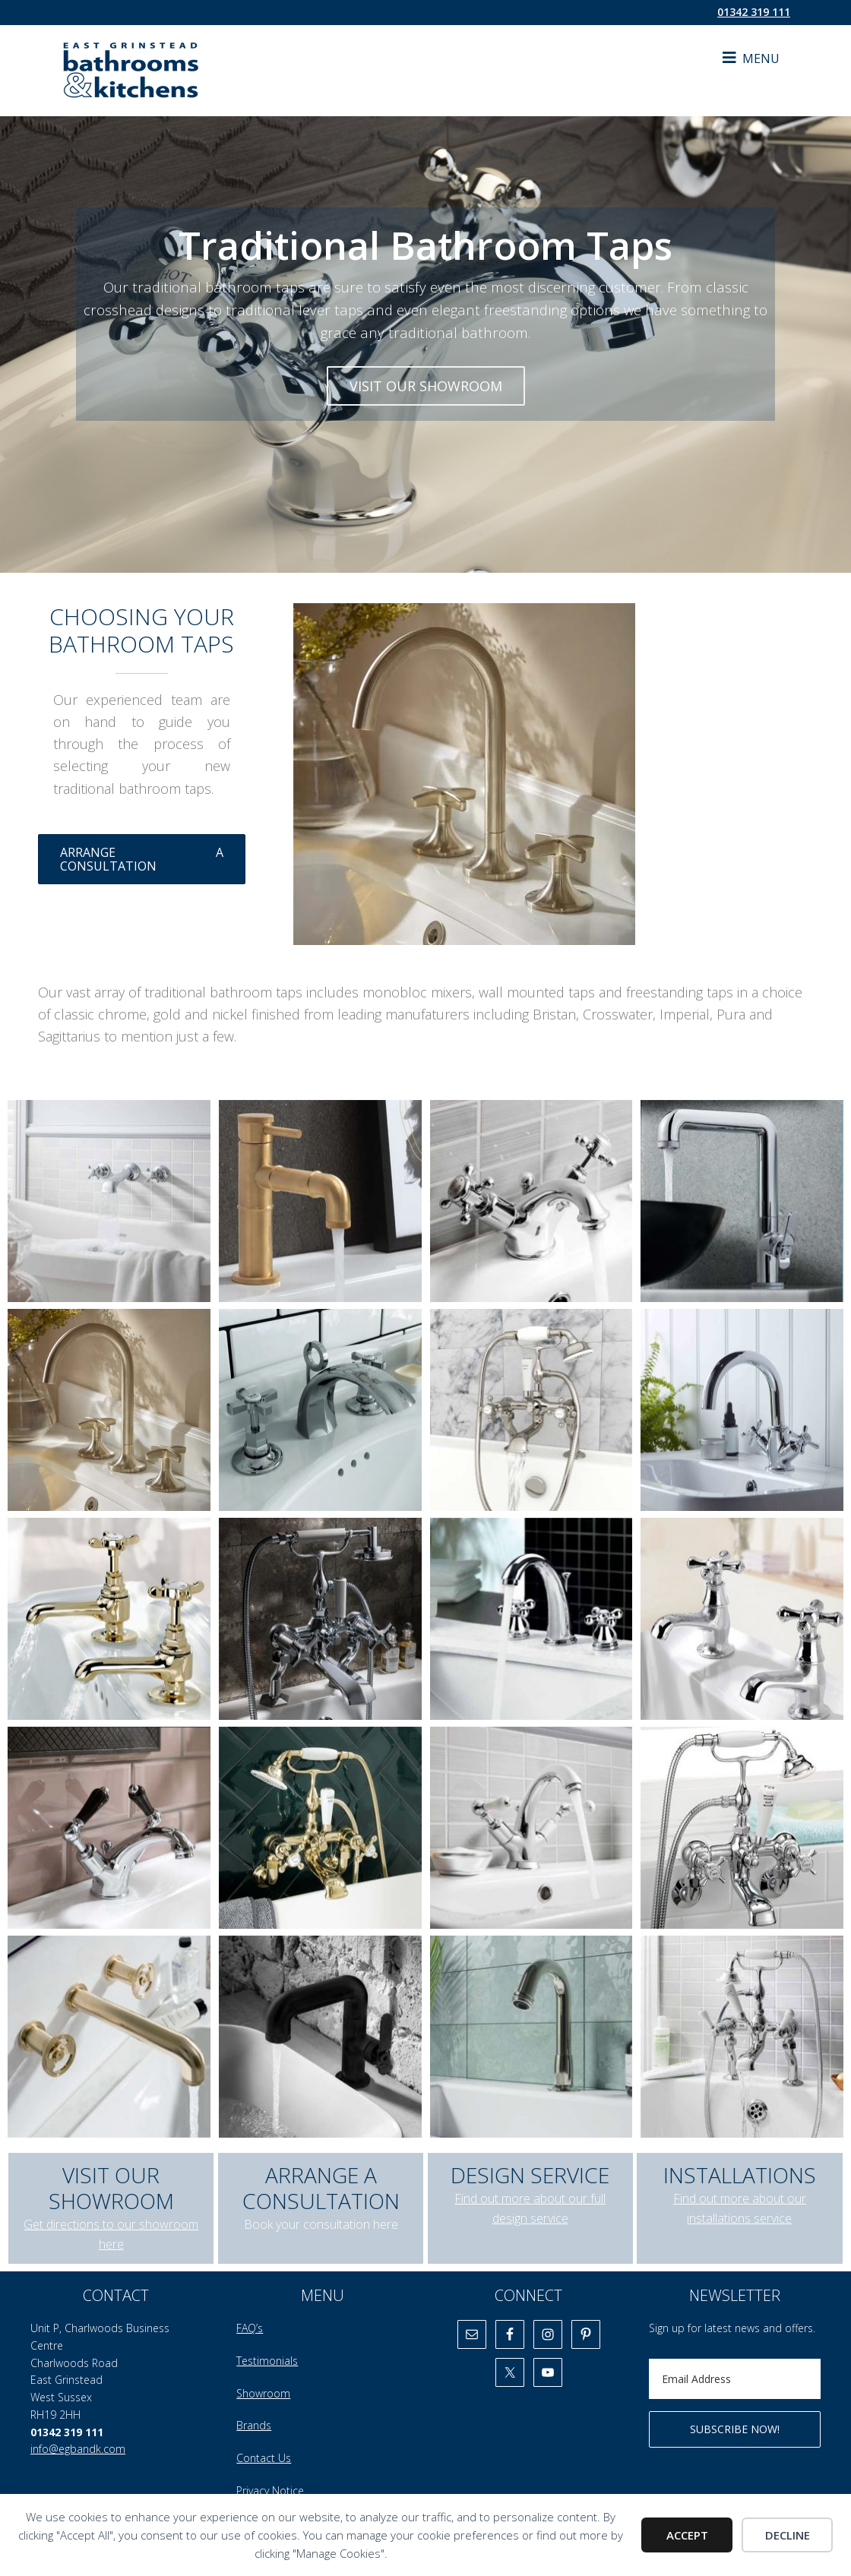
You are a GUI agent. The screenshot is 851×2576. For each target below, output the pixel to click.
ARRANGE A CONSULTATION (141, 859)
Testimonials (267, 2360)
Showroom (263, 2393)
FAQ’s (249, 2328)
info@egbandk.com (77, 2449)
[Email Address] (735, 2379)
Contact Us (263, 2458)
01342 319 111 (753, 12)
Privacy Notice (270, 2490)
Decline (787, 2535)
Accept (687, 2535)
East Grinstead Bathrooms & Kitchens (175, 70)
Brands (253, 2425)
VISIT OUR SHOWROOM (426, 386)
